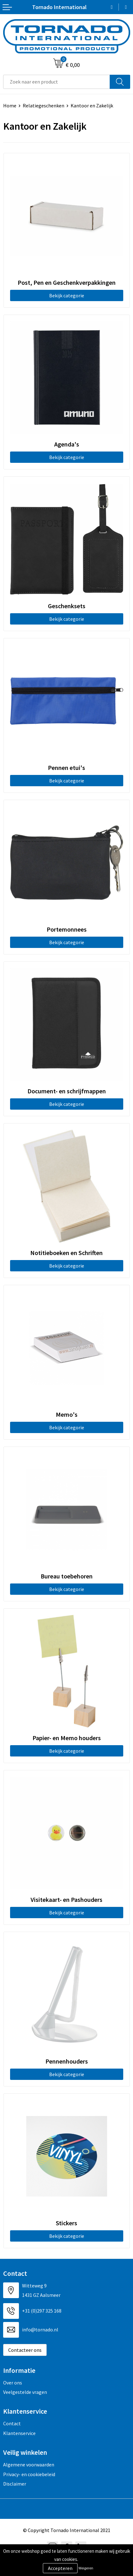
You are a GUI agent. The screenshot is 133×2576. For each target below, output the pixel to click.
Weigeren (85, 2568)
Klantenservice (19, 2433)
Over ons (12, 2382)
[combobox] (56, 82)
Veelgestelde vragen (25, 2392)
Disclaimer (14, 2484)
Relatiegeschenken (43, 105)
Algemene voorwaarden (28, 2464)
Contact (12, 2423)
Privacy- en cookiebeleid (29, 2474)
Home (9, 105)
